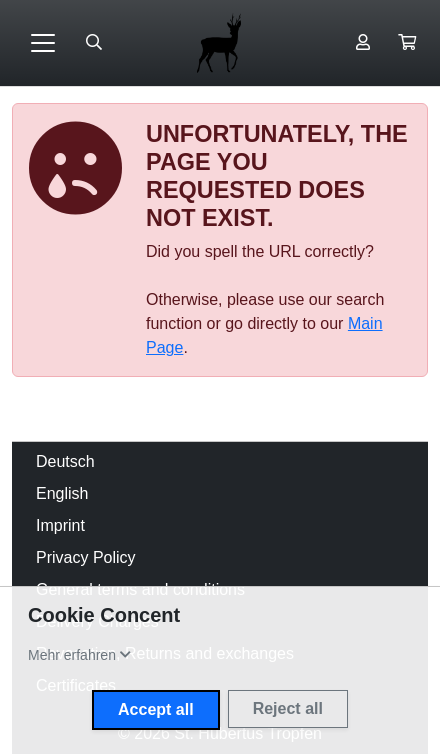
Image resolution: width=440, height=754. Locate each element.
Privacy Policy (86, 557)
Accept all (156, 709)
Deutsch (65, 461)
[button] (407, 43)
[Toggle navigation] (43, 43)
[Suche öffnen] (94, 43)
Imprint (60, 525)
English (62, 493)
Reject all (288, 708)
